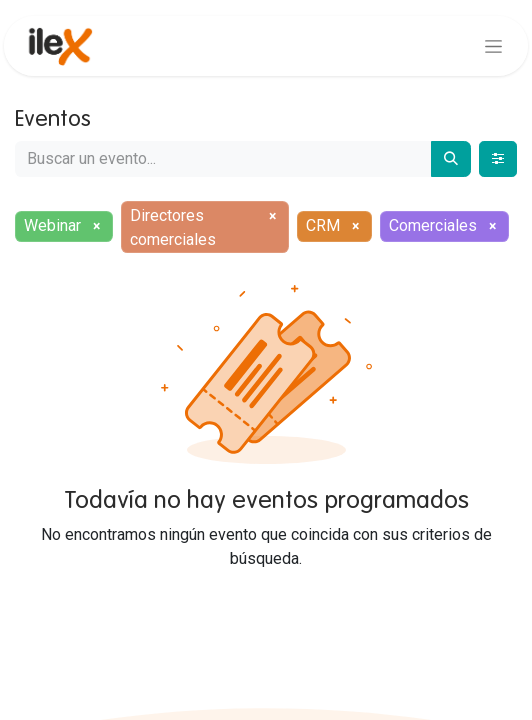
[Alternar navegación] (493, 46)
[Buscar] (451, 159)
